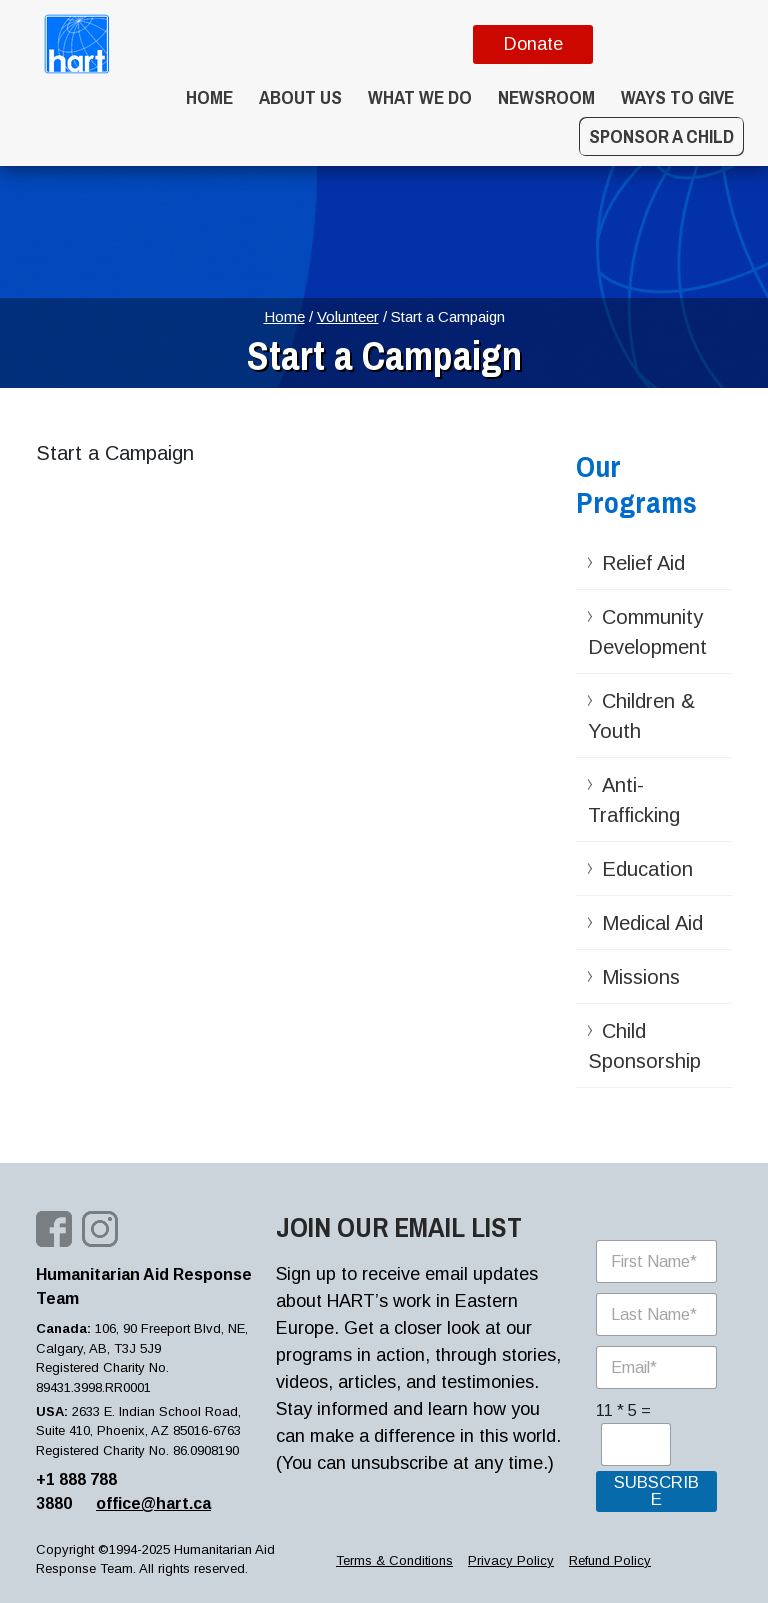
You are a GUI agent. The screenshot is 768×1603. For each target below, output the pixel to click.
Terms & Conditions (394, 1560)
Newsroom (546, 97)
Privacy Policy (511, 1560)
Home (209, 97)
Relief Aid (643, 563)
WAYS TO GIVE (677, 97)
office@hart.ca (153, 1503)
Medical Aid (652, 923)
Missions (641, 977)
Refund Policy (610, 1560)
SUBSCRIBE (656, 1491)
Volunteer (348, 316)
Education (647, 869)
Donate (533, 44)
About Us (300, 97)
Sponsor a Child (661, 136)
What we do (420, 97)
